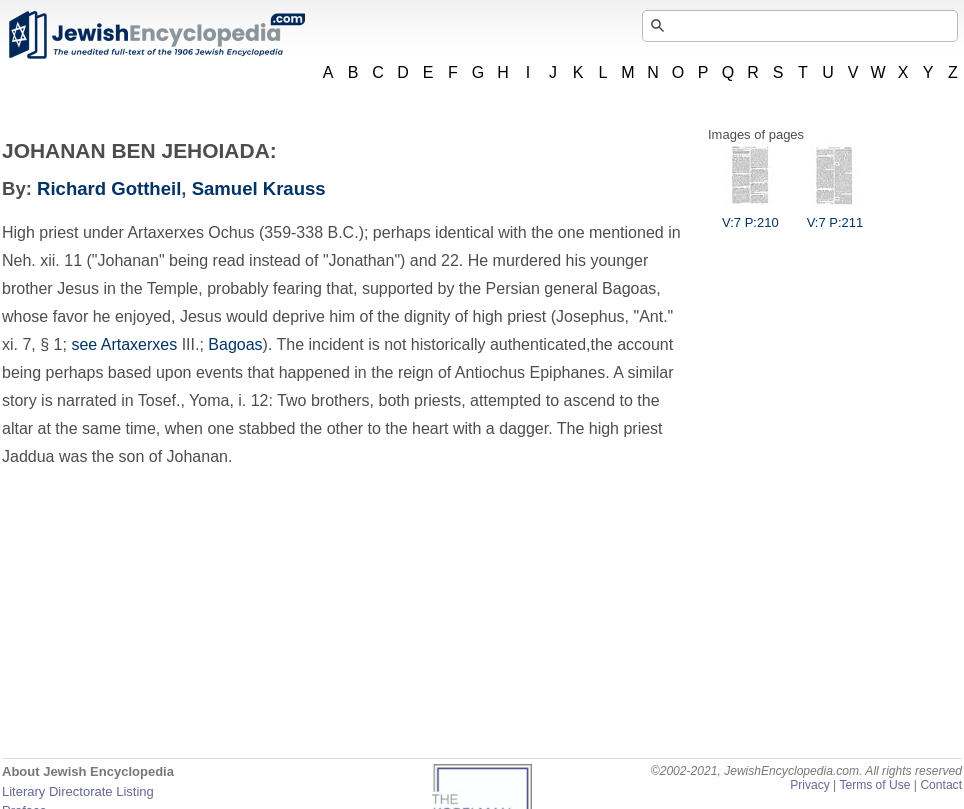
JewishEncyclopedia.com (156, 35)
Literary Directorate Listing (78, 791)
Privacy (810, 785)
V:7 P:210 (750, 215)
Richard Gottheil (109, 188)
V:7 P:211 (835, 215)
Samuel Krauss (259, 188)
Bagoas (235, 344)
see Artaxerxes (124, 344)
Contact (941, 785)
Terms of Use (874, 785)
